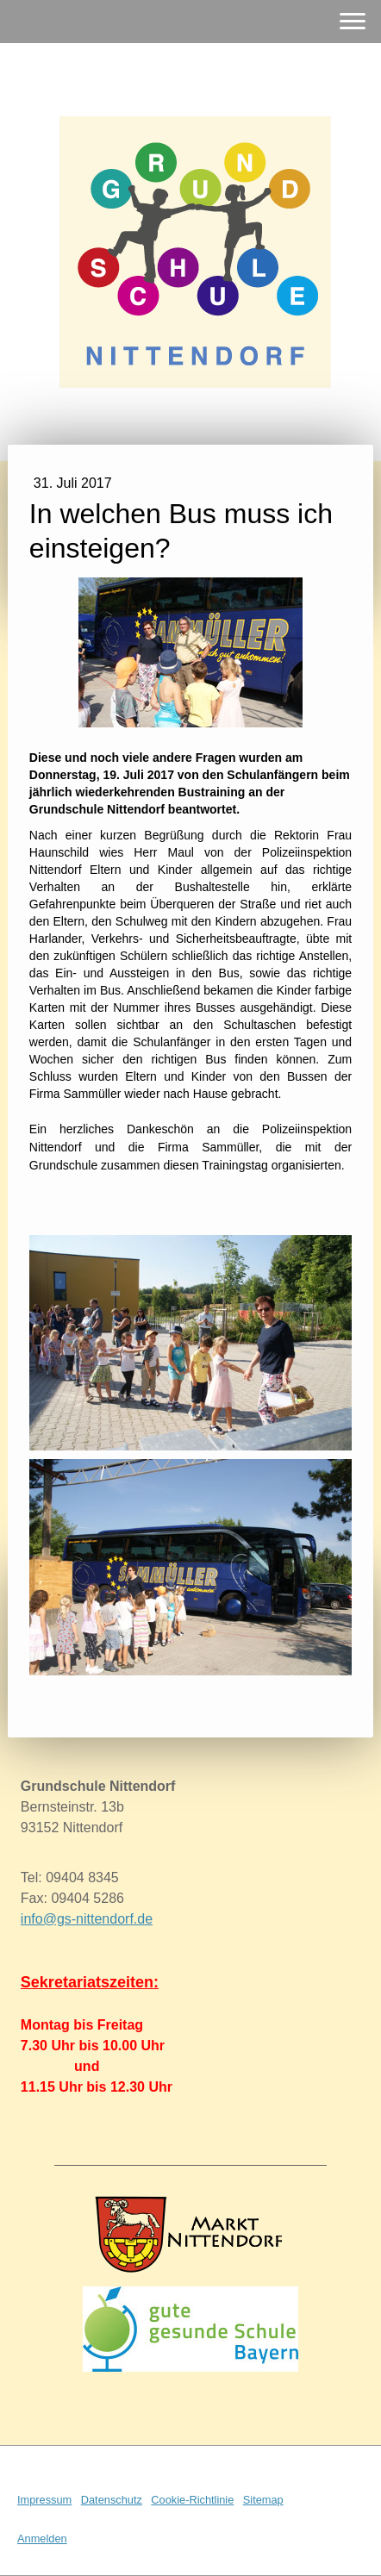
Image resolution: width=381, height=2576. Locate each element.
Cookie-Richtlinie (192, 2499)
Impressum (44, 2499)
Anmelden (42, 2538)
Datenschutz (111, 2499)
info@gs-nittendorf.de (87, 1919)
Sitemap (263, 2499)
